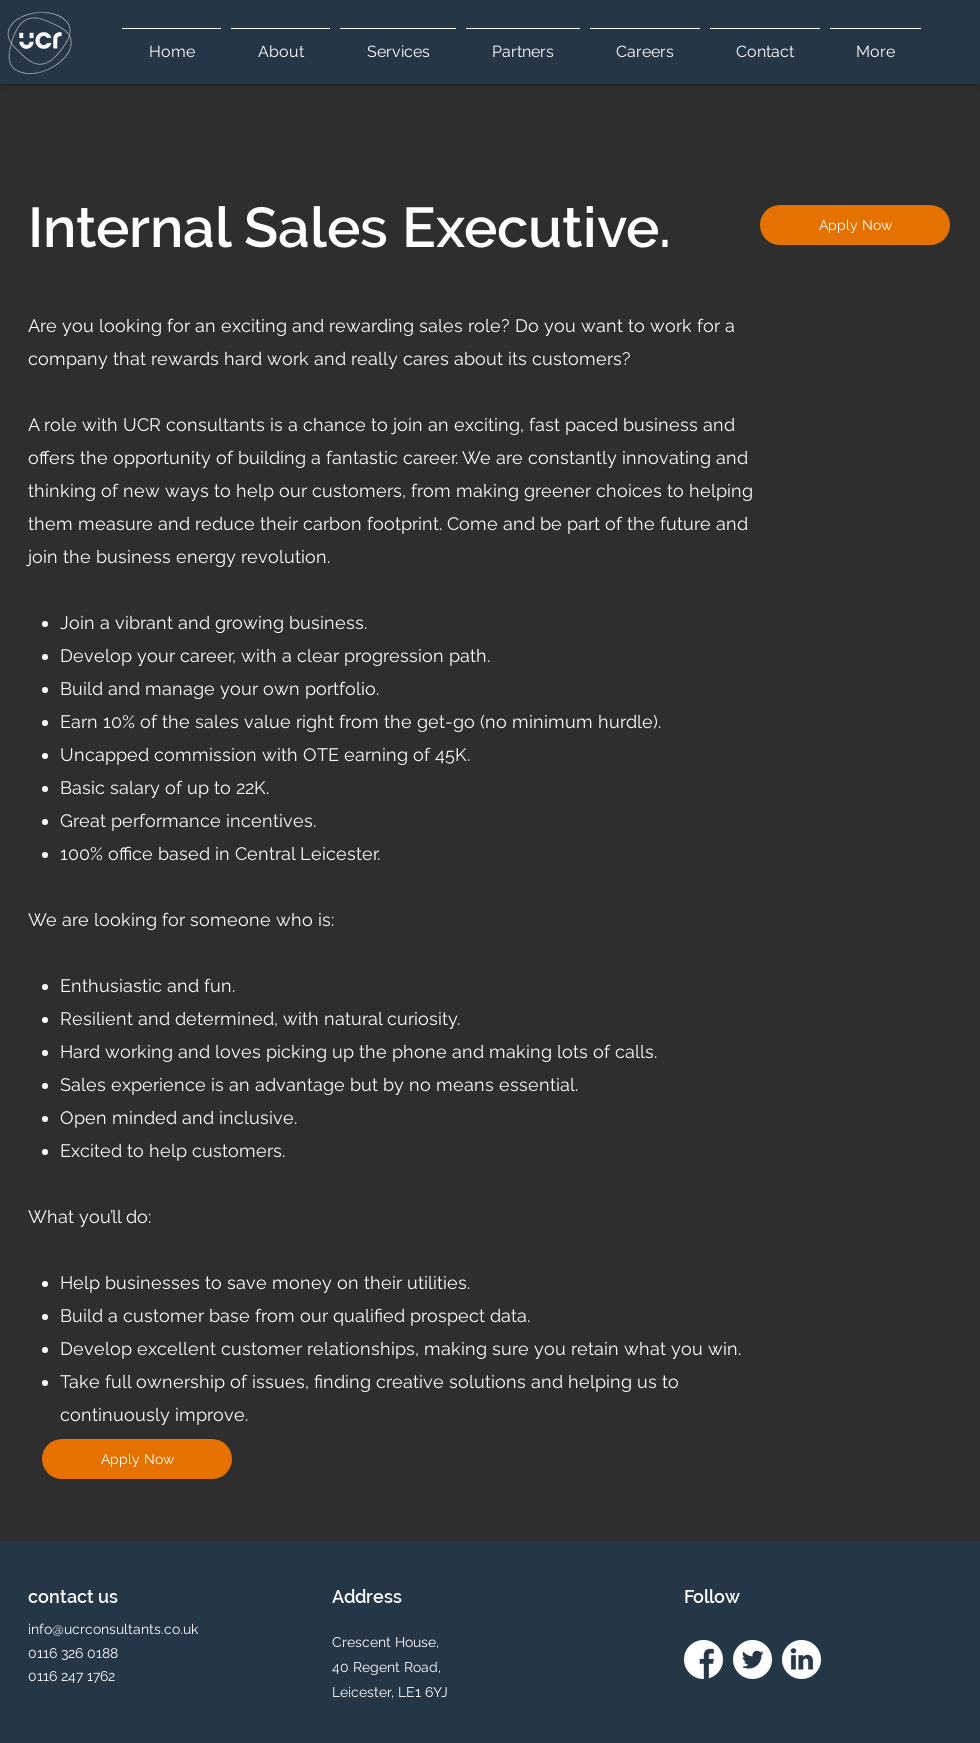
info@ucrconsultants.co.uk (113, 1629)
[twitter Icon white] (752, 1659)
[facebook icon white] (703, 1659)
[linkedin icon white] (801, 1659)
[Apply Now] (855, 225)
